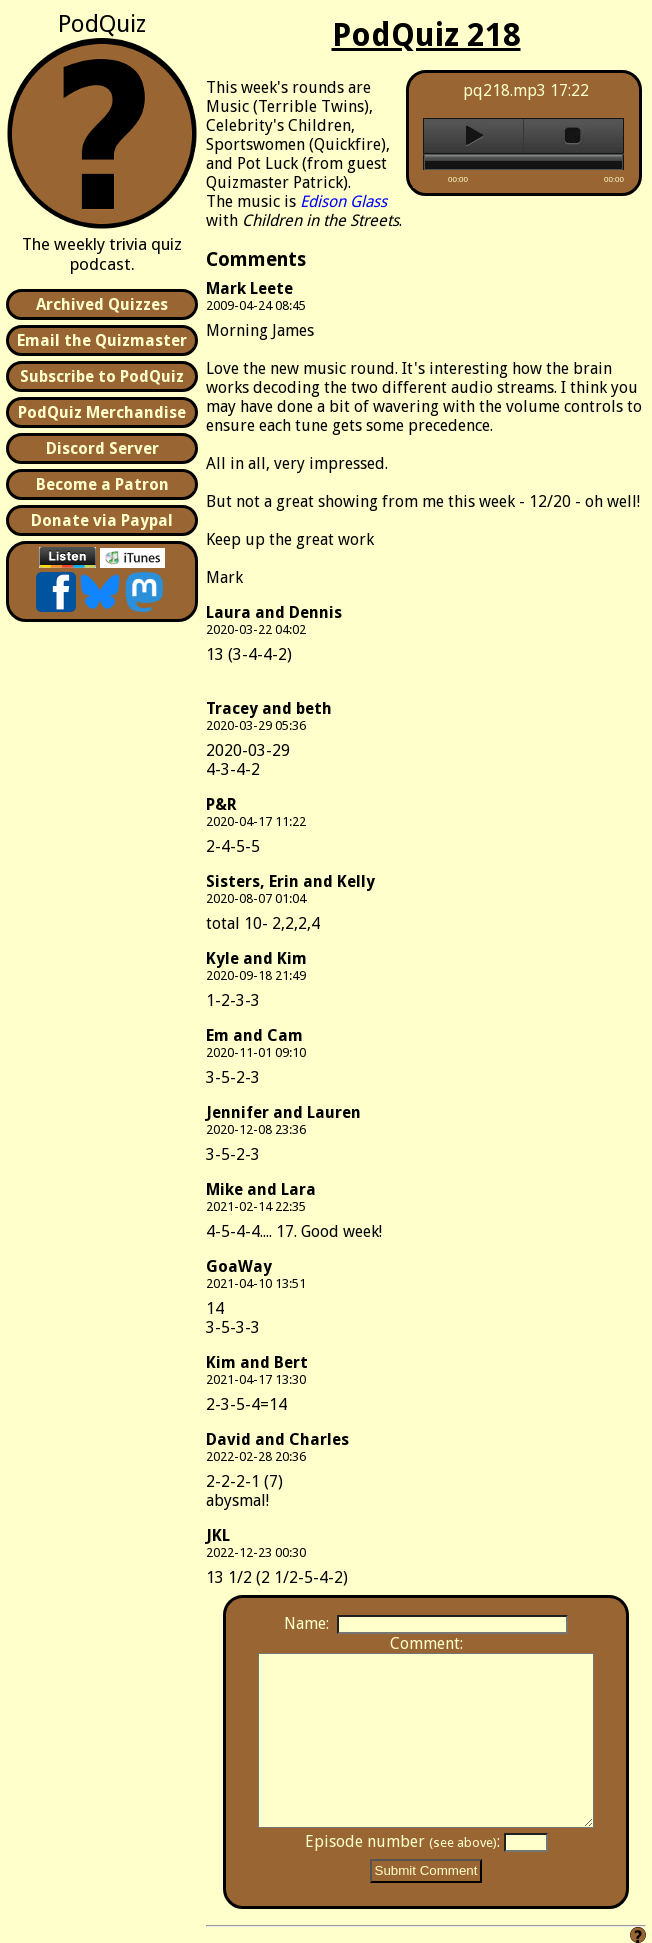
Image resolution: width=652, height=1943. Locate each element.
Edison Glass (343, 201)
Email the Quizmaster (102, 340)
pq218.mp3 (504, 90)
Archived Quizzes (102, 304)
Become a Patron (102, 484)
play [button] (473, 136)
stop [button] (573, 136)
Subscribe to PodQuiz (102, 376)
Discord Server (102, 448)
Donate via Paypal (102, 520)
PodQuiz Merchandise (102, 412)
